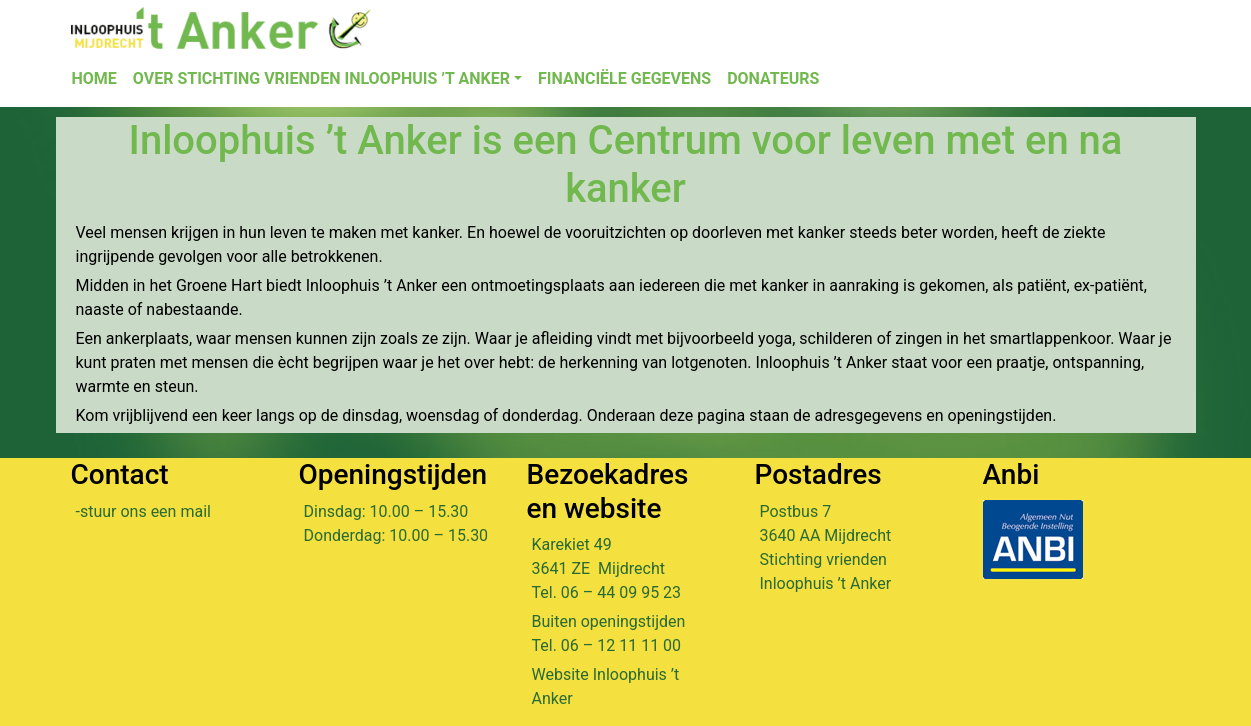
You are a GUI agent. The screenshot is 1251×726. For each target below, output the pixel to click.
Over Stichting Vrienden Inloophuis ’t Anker (321, 78)
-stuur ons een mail (143, 511)
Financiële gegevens (624, 78)
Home (94, 78)
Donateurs (773, 78)
